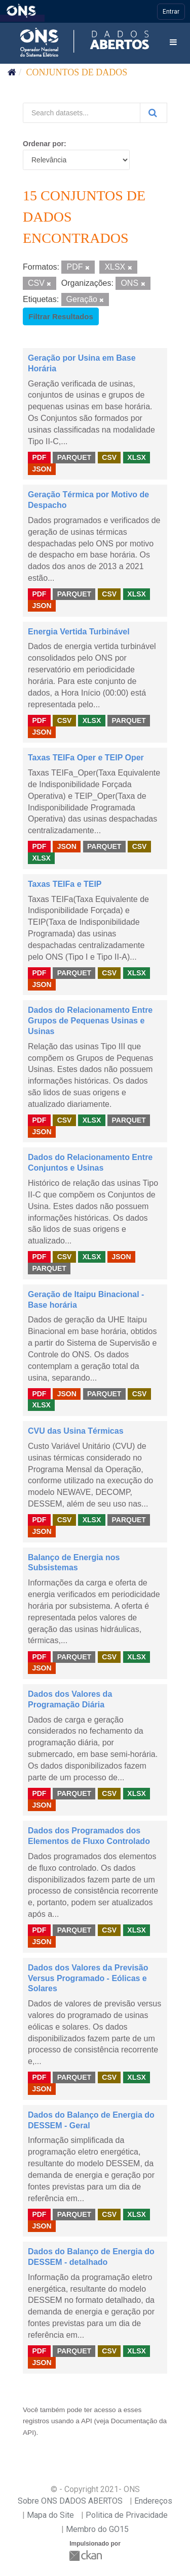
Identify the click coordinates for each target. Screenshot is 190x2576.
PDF (39, 457)
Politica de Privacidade (127, 2515)
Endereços (153, 2501)
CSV (109, 457)
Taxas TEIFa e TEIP (65, 884)
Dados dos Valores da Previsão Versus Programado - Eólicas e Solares (88, 1978)
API (86, 2421)
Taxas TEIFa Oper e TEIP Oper (86, 757)
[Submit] (153, 113)
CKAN (86, 2555)
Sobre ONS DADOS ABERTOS (70, 2501)
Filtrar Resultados (60, 316)
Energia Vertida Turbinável (79, 631)
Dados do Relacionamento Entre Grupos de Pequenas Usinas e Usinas (90, 1021)
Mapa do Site (50, 2515)
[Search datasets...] (81, 113)
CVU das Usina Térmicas (76, 1431)
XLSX (136, 457)
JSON (41, 468)
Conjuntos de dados (77, 72)
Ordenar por (43, 144)
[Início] (12, 72)
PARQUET (74, 457)
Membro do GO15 (97, 2529)
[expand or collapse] (173, 43)
